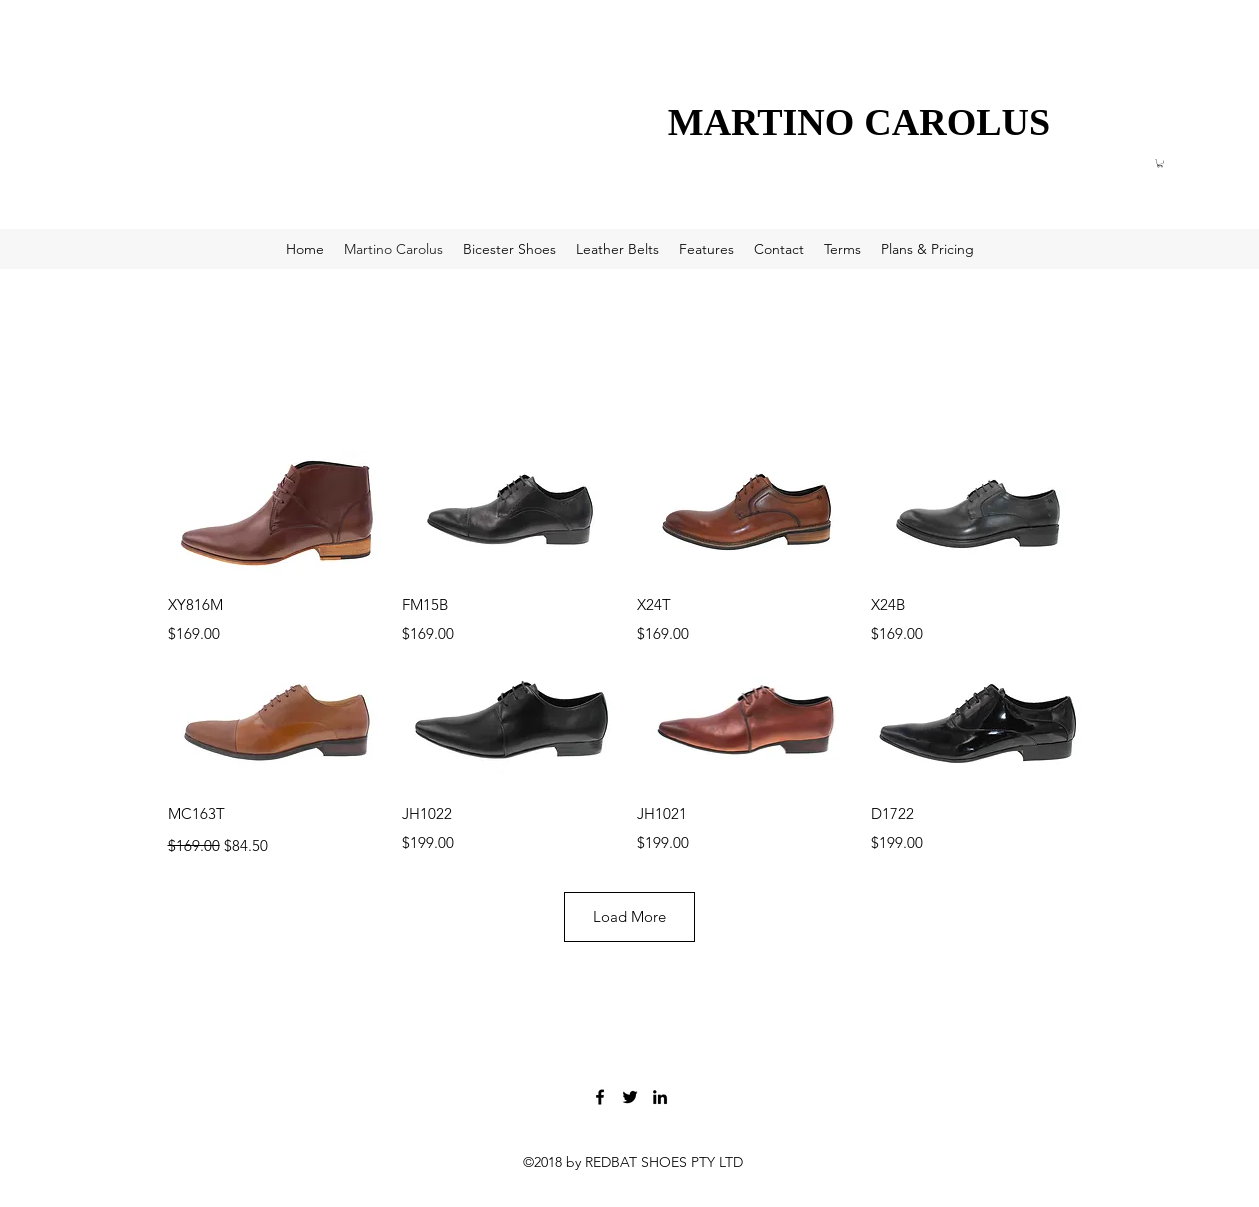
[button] (1160, 163)
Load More (629, 916)
